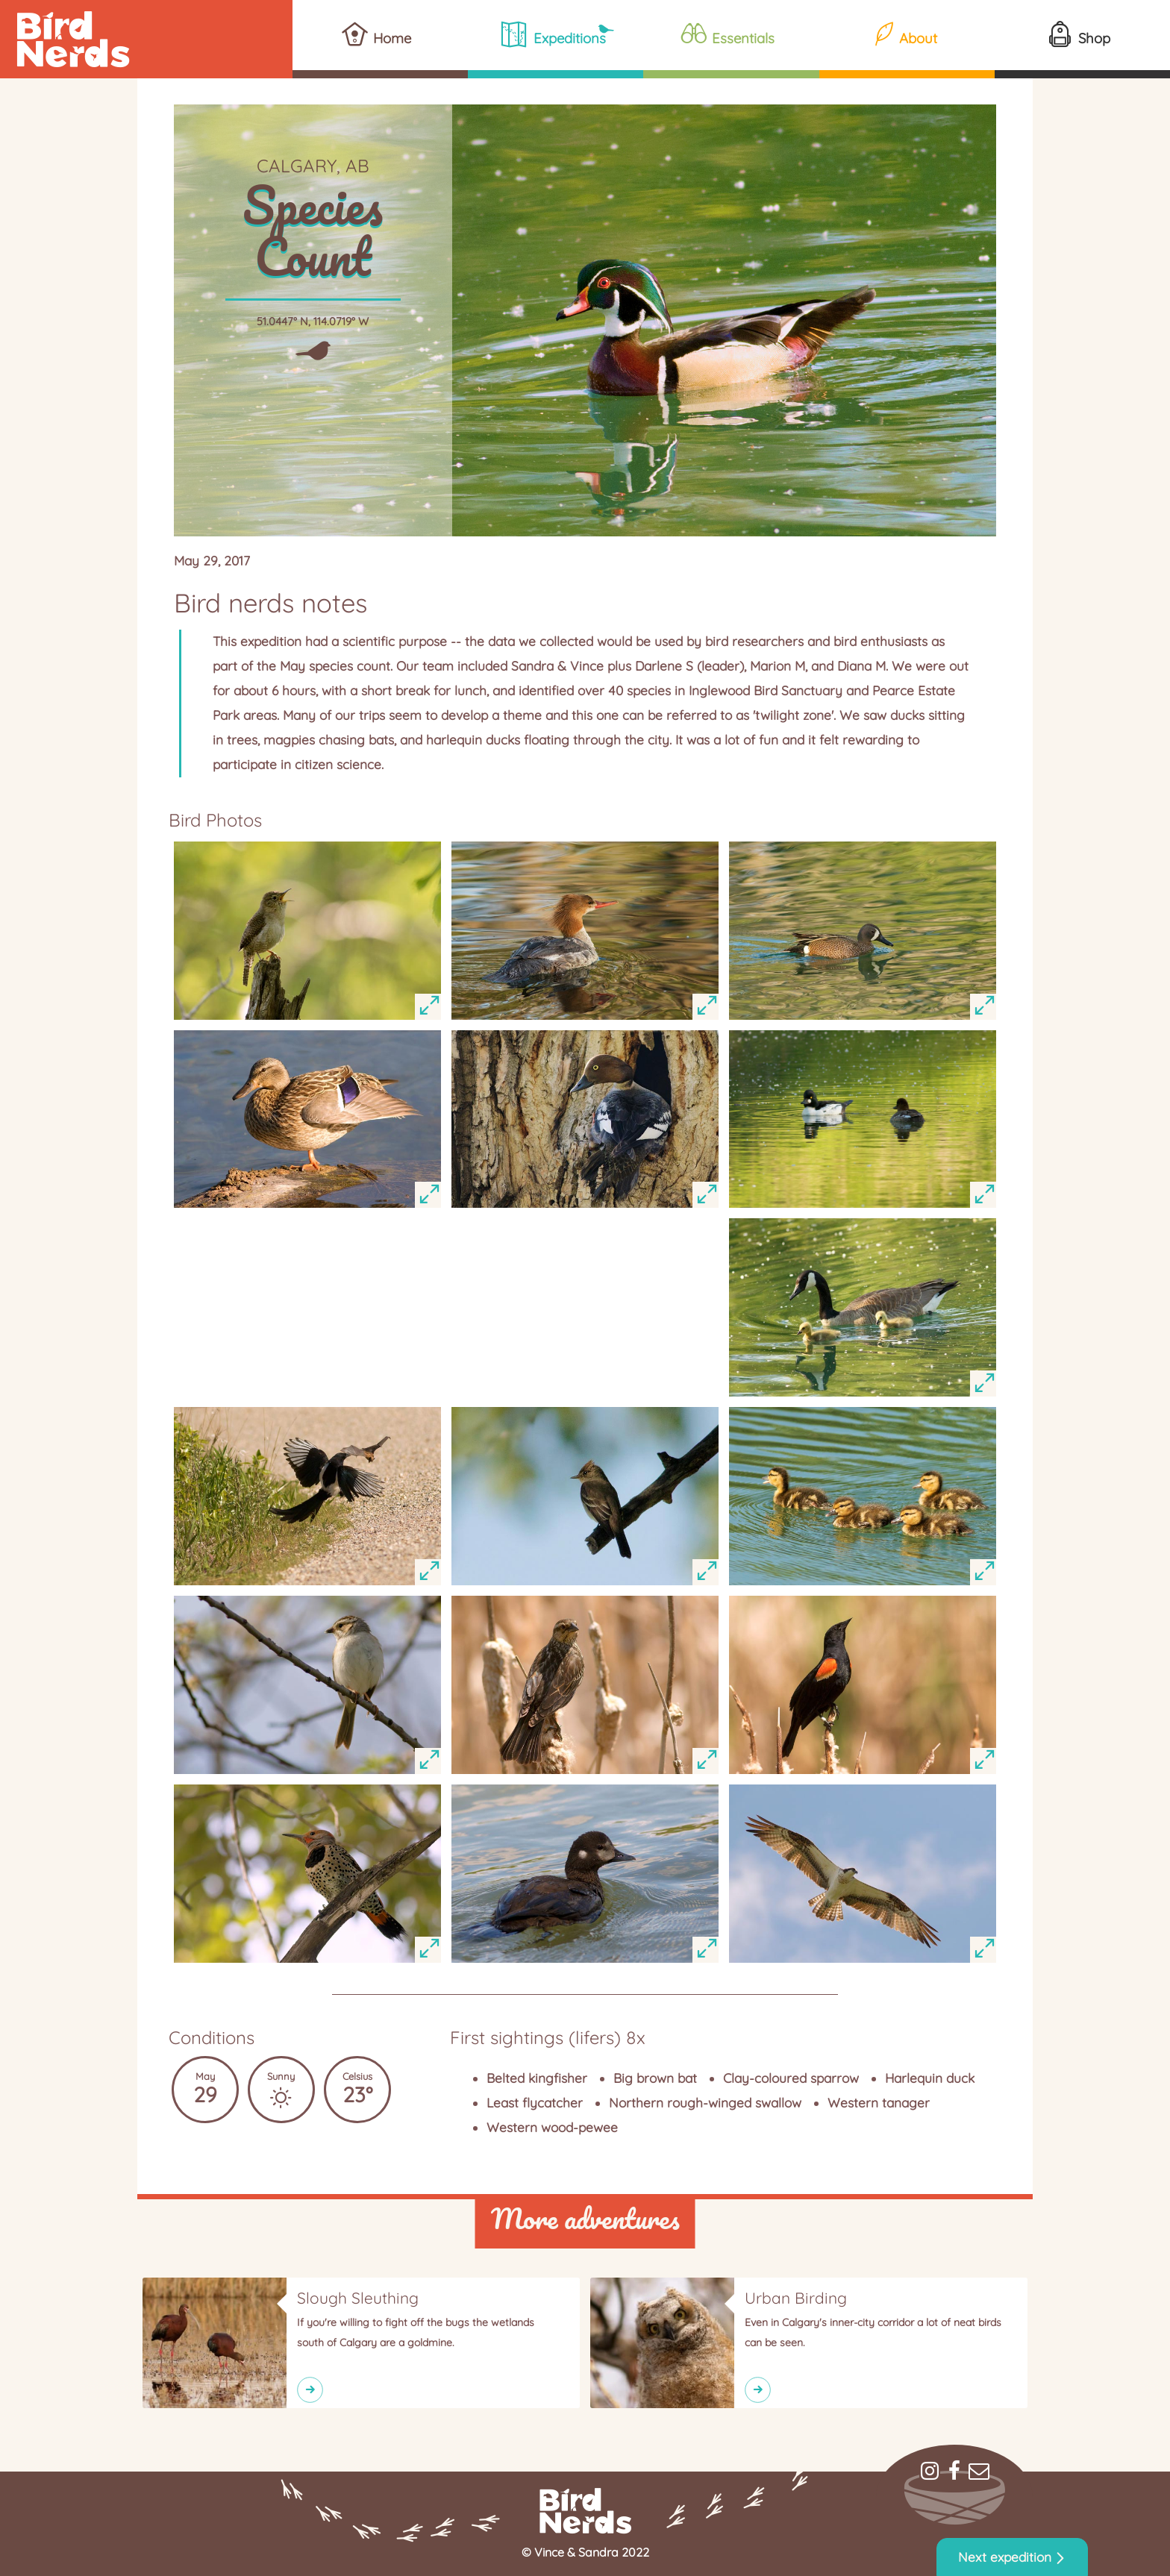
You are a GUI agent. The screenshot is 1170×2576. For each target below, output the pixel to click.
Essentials (743, 38)
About (918, 38)
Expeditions (570, 38)
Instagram (929, 2470)
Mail (979, 2470)
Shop (1094, 38)
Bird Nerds (146, 39)
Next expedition (1004, 2557)
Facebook (954, 2470)
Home (392, 38)
